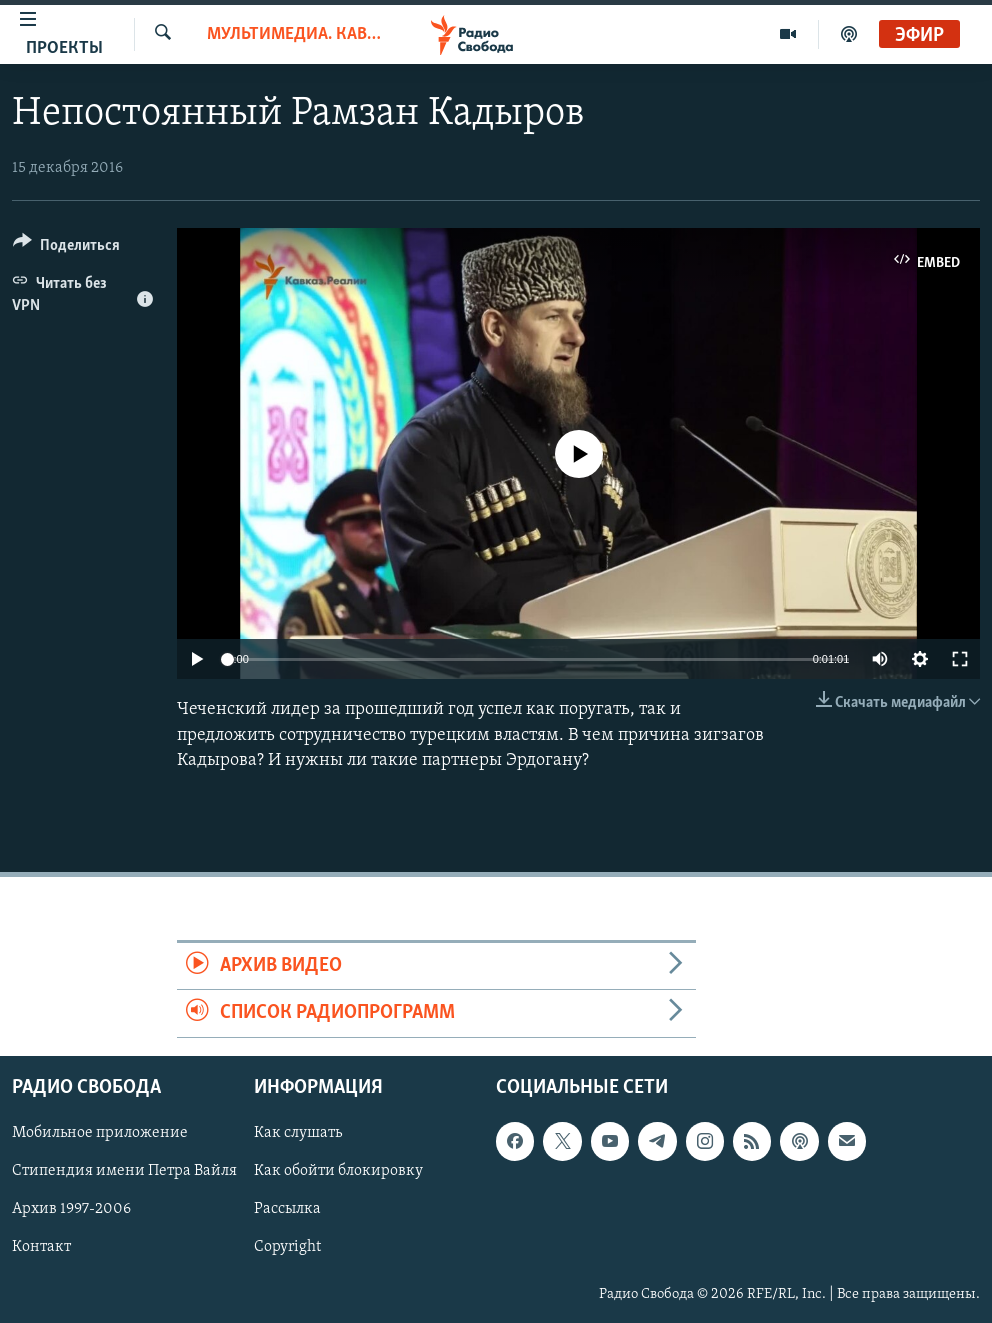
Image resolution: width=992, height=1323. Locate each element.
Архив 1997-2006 (71, 1209)
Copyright (287, 1247)
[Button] (66, 248)
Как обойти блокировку (338, 1171)
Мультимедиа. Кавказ (293, 34)
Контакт (41, 1247)
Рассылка (287, 1209)
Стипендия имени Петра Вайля (124, 1171)
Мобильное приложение (100, 1133)
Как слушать (298, 1133)
